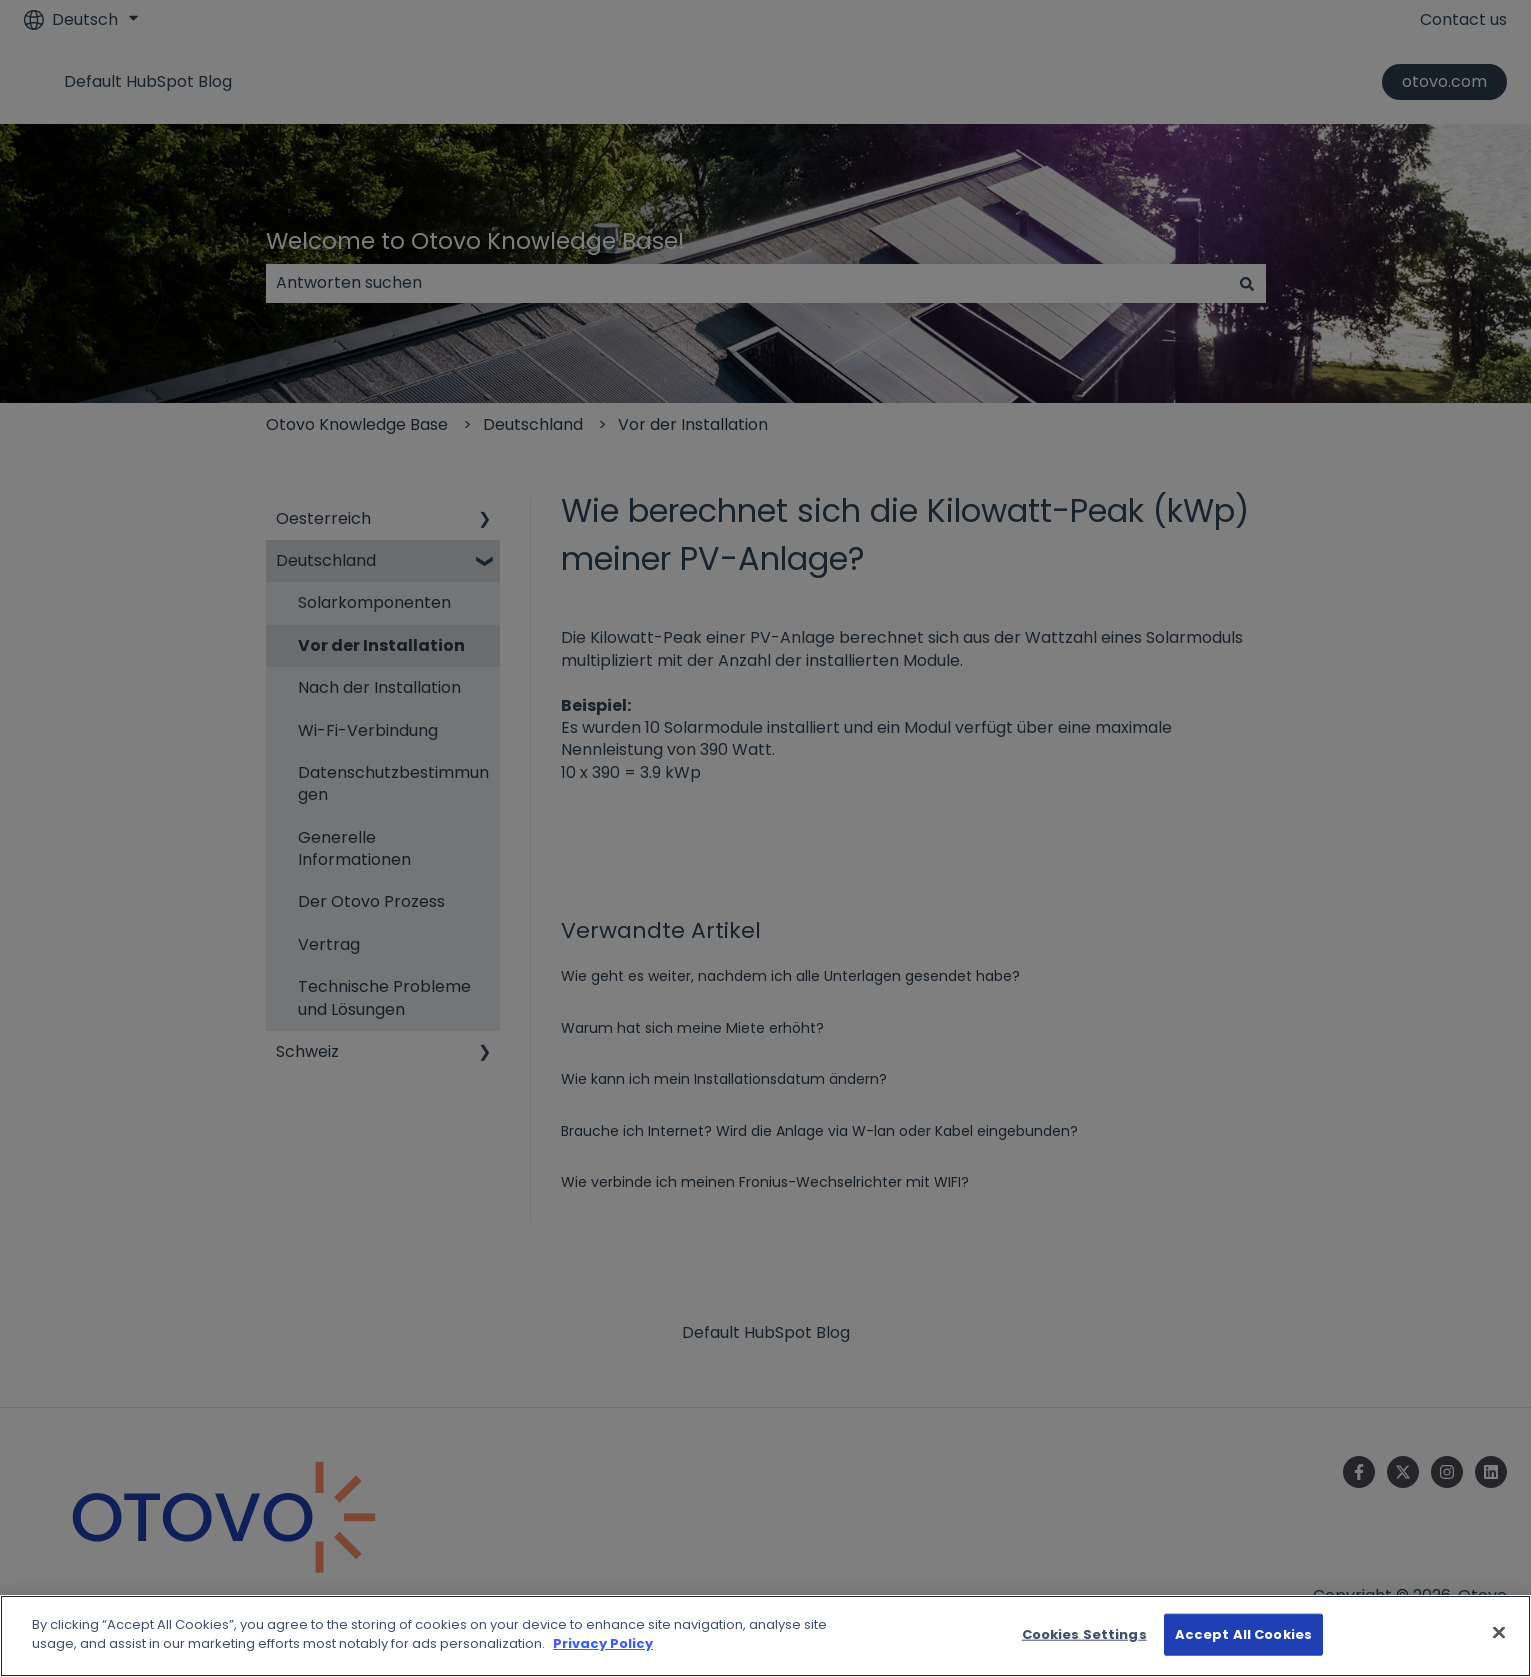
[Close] (1499, 1632)
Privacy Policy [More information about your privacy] (603, 1643)
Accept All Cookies (1243, 1634)
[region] (765, 1636)
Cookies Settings (1084, 1634)
